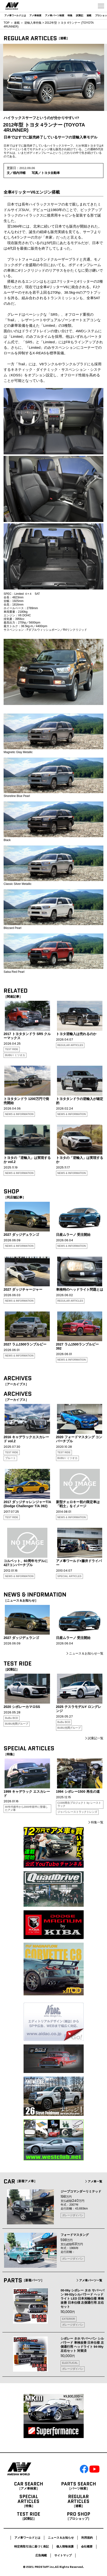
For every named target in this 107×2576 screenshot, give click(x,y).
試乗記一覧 (93, 1738)
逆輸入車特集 (33, 22)
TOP (6, 22)
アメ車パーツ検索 (54, 15)
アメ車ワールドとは (15, 15)
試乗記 (79, 15)
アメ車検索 (35, 15)
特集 (70, 15)
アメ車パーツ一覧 (89, 2280)
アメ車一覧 (93, 2181)
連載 (89, 15)
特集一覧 (95, 1822)
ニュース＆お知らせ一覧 (84, 1653)
